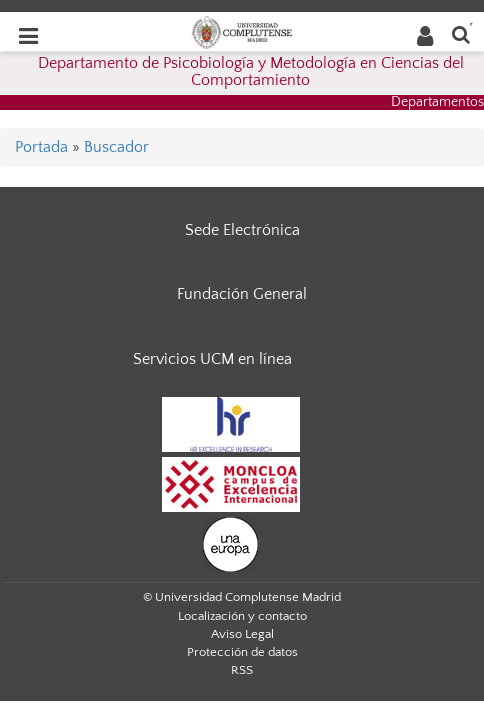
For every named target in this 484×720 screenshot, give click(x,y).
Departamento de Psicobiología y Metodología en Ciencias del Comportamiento (251, 72)
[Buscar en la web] (461, 33)
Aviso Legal (242, 634)
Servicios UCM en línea (212, 359)
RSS (242, 670)
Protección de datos (242, 652)
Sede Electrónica (242, 230)
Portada (41, 147)
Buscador (116, 147)
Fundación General (242, 294)
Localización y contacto (242, 616)
